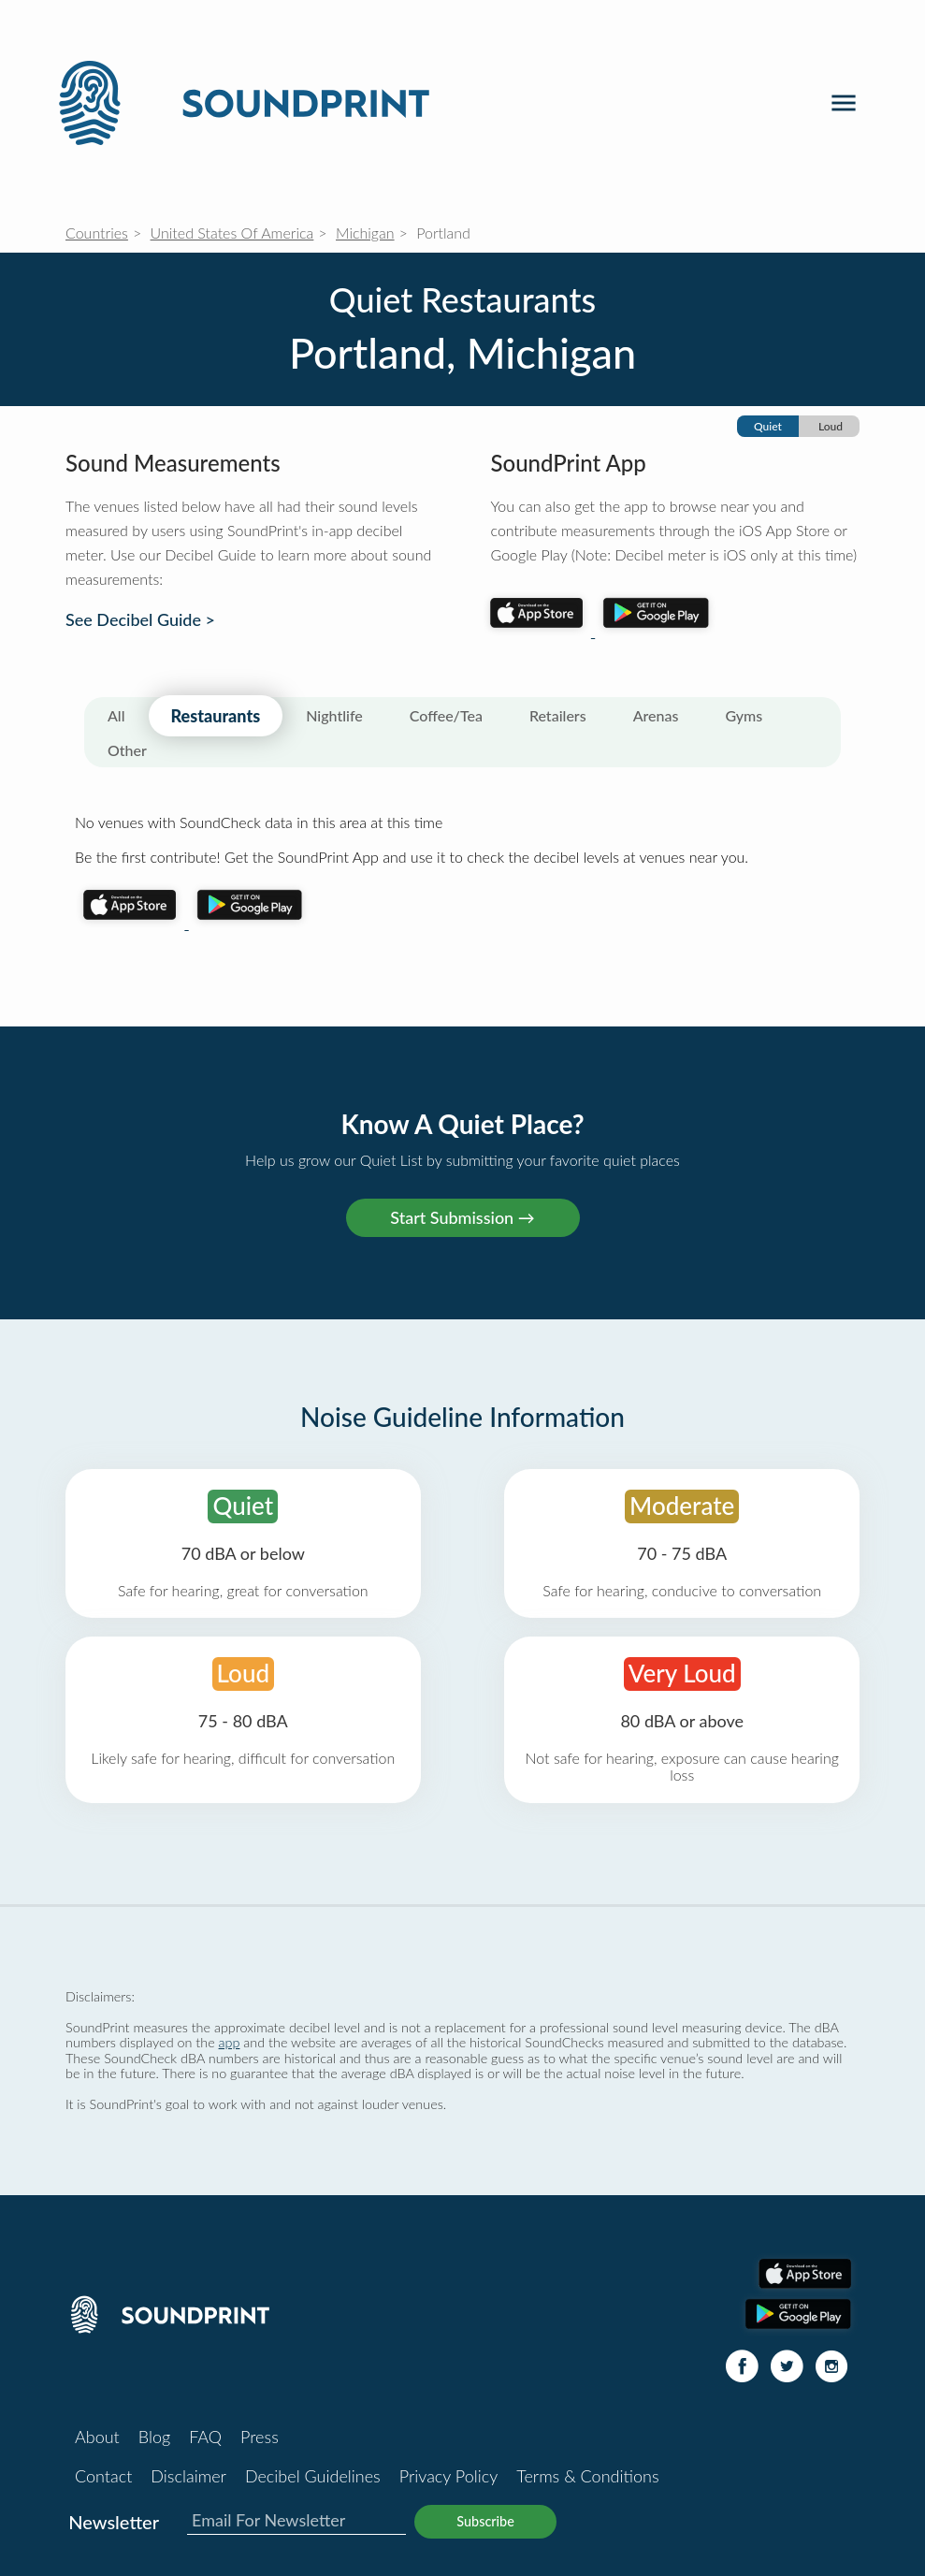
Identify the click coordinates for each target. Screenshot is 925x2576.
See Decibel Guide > (140, 620)
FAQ (205, 2436)
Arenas (656, 715)
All (116, 715)
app (229, 2042)
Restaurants (216, 716)
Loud (830, 426)
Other (127, 750)
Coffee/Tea (446, 715)
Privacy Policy (449, 2476)
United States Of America (232, 232)
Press (259, 2436)
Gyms (743, 715)
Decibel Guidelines (313, 2476)
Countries (96, 232)
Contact (103, 2476)
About (97, 2436)
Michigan (365, 232)
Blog (154, 2436)
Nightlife (334, 715)
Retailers (557, 715)
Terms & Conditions (587, 2476)
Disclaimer (188, 2476)
